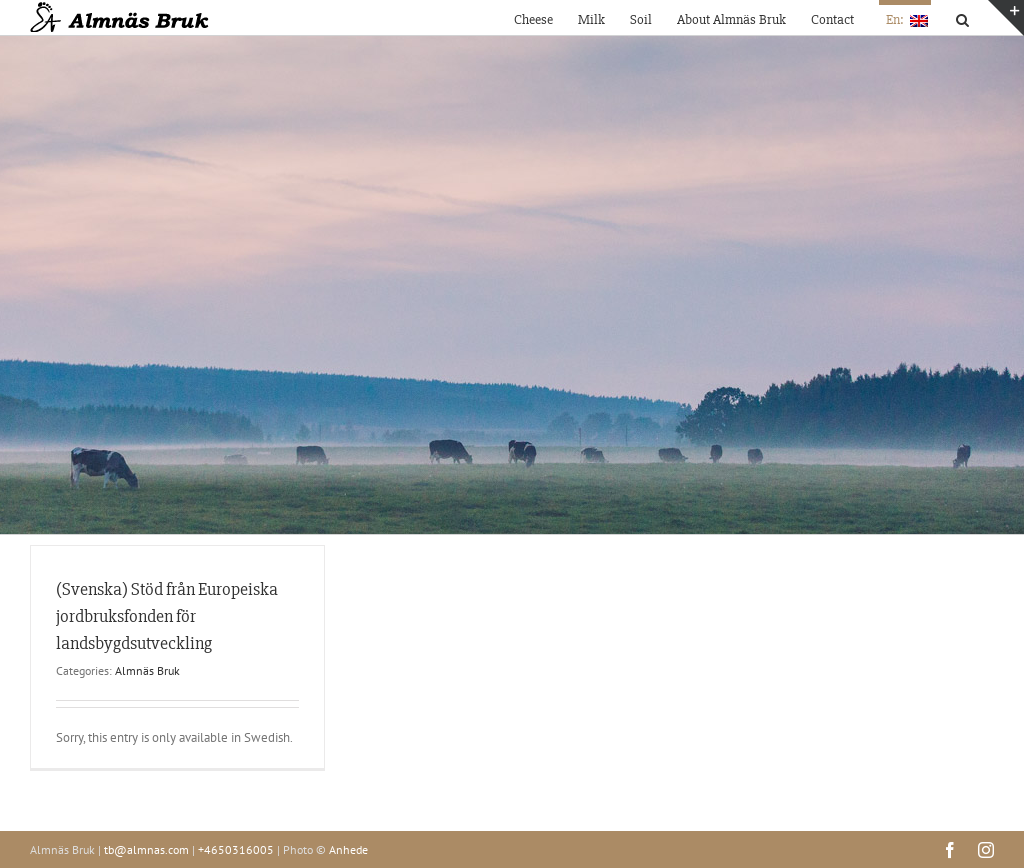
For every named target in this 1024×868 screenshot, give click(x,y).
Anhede (348, 849)
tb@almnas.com (146, 849)
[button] (962, 17)
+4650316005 (236, 849)
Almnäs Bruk (147, 670)
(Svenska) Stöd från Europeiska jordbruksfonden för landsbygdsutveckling (167, 616)
